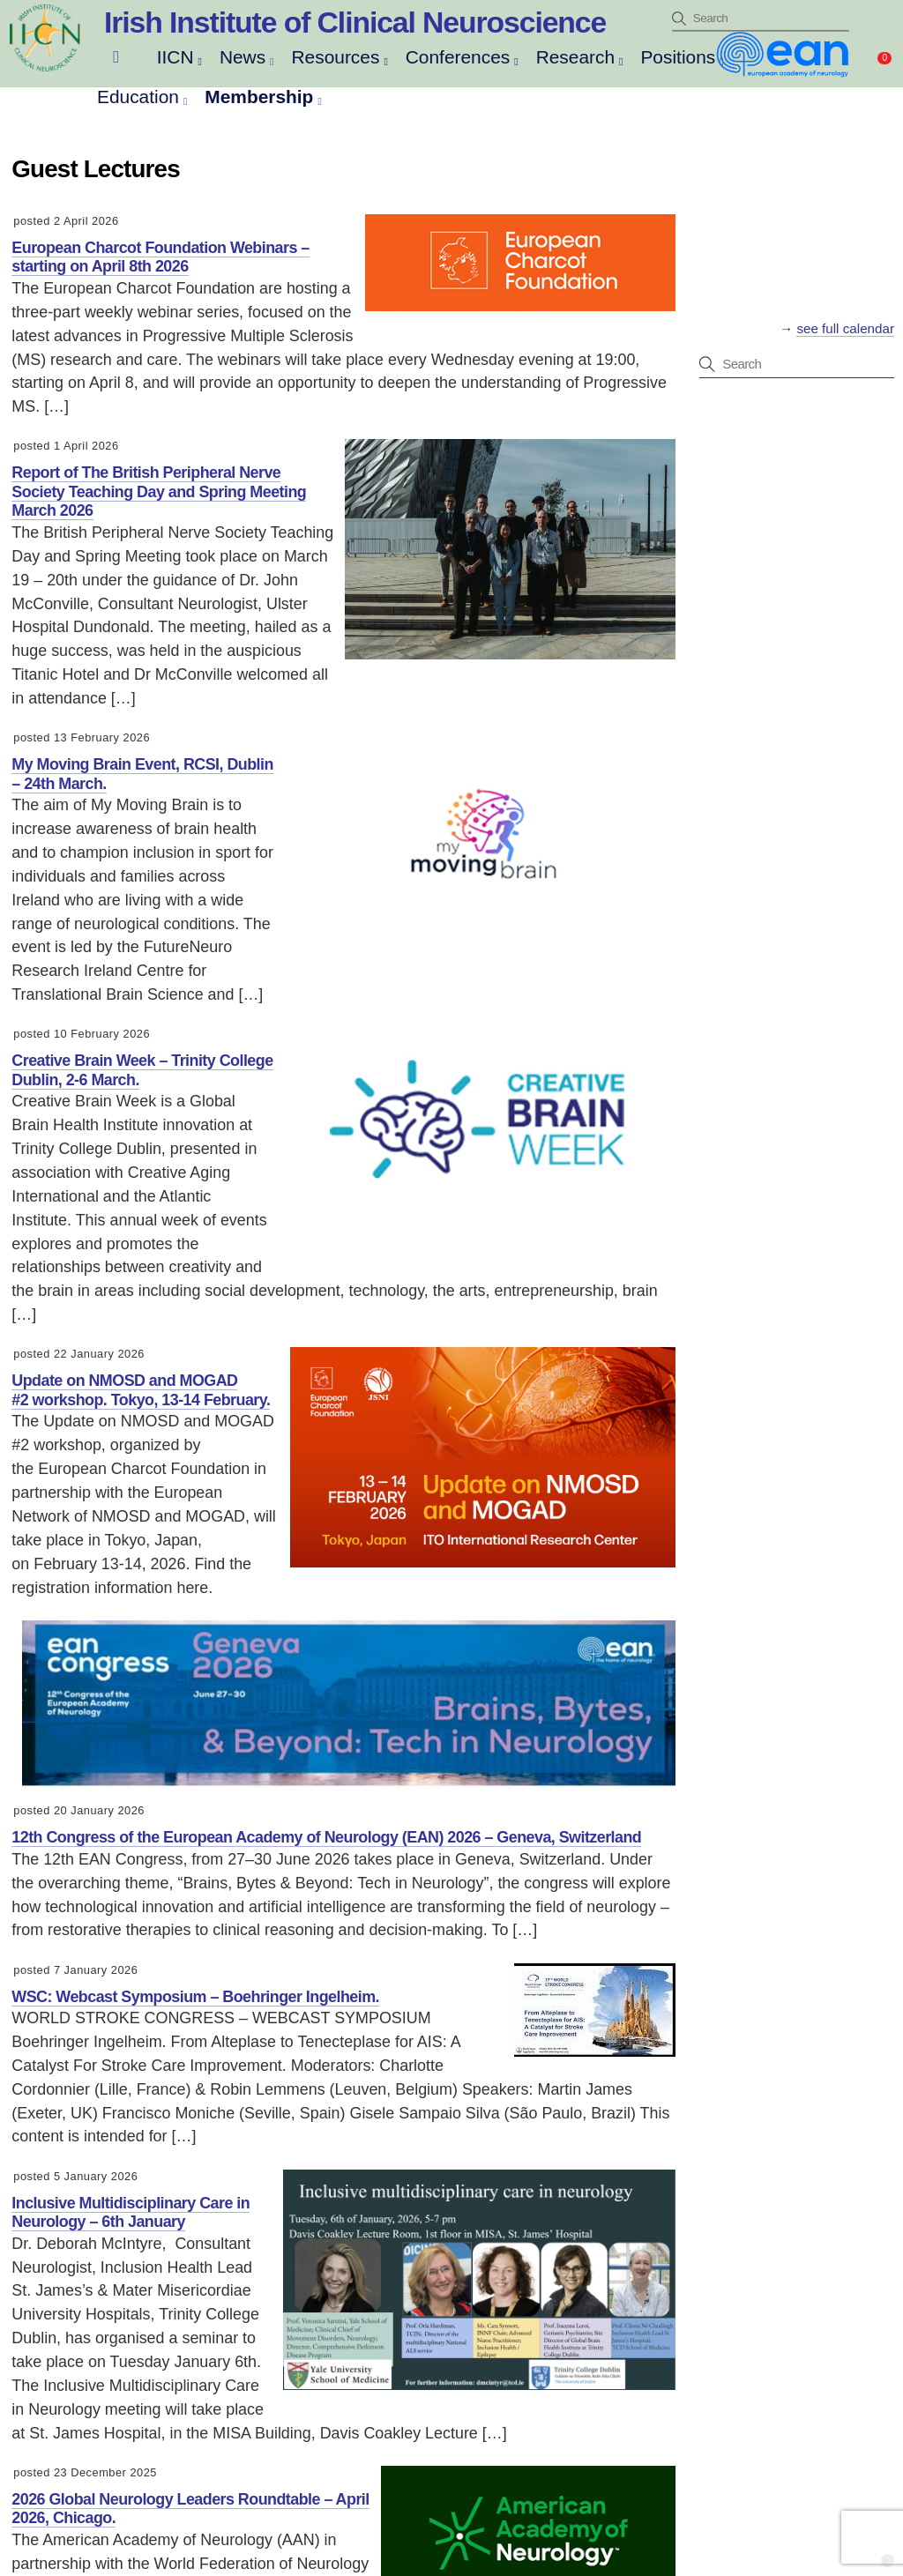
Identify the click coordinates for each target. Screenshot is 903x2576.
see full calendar (845, 328)
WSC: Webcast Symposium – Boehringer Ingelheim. (195, 1997)
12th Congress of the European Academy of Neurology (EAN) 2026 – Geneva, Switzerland (326, 1837)
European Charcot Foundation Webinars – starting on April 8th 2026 (160, 257)
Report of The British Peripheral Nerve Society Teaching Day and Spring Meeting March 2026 (158, 491)
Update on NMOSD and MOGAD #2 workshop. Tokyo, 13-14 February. (140, 1390)
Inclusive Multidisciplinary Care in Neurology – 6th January (130, 2212)
